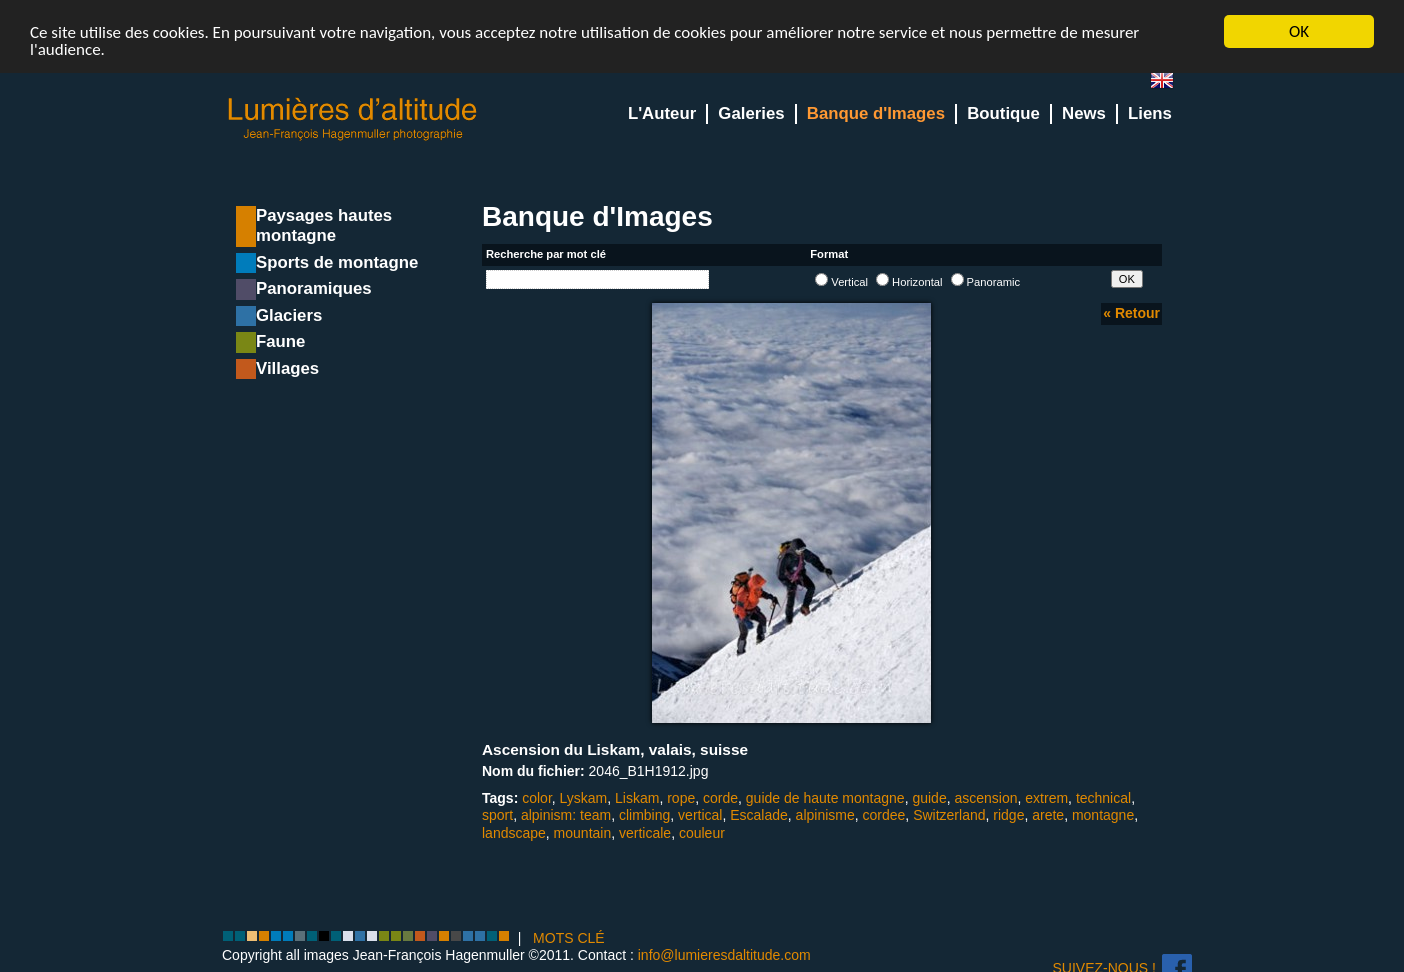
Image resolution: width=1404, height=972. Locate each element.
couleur (702, 832)
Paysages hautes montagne (324, 225)
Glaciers (289, 315)
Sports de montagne (337, 262)
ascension (985, 798)
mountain (583, 832)
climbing (644, 815)
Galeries (751, 113)
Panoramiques (314, 288)
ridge (1008, 815)
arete (1048, 815)
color (537, 798)
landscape (514, 832)
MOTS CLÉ (569, 938)
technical (1103, 798)
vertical (700, 815)
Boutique (1003, 113)
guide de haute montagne (825, 798)
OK (1299, 31)
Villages (287, 368)
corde (720, 798)
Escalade (759, 815)
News (1084, 113)
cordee (884, 815)
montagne (1103, 815)
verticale (645, 832)
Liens (1150, 113)
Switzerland (949, 815)
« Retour (1131, 313)
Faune (280, 341)
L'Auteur (662, 113)
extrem (1046, 798)
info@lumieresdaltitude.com (724, 955)
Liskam (637, 798)
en (1170, 84)
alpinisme (825, 815)
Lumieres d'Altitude (353, 119)
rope (681, 798)
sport (497, 815)
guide (929, 798)
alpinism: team (566, 815)
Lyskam (584, 798)
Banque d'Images (876, 113)
